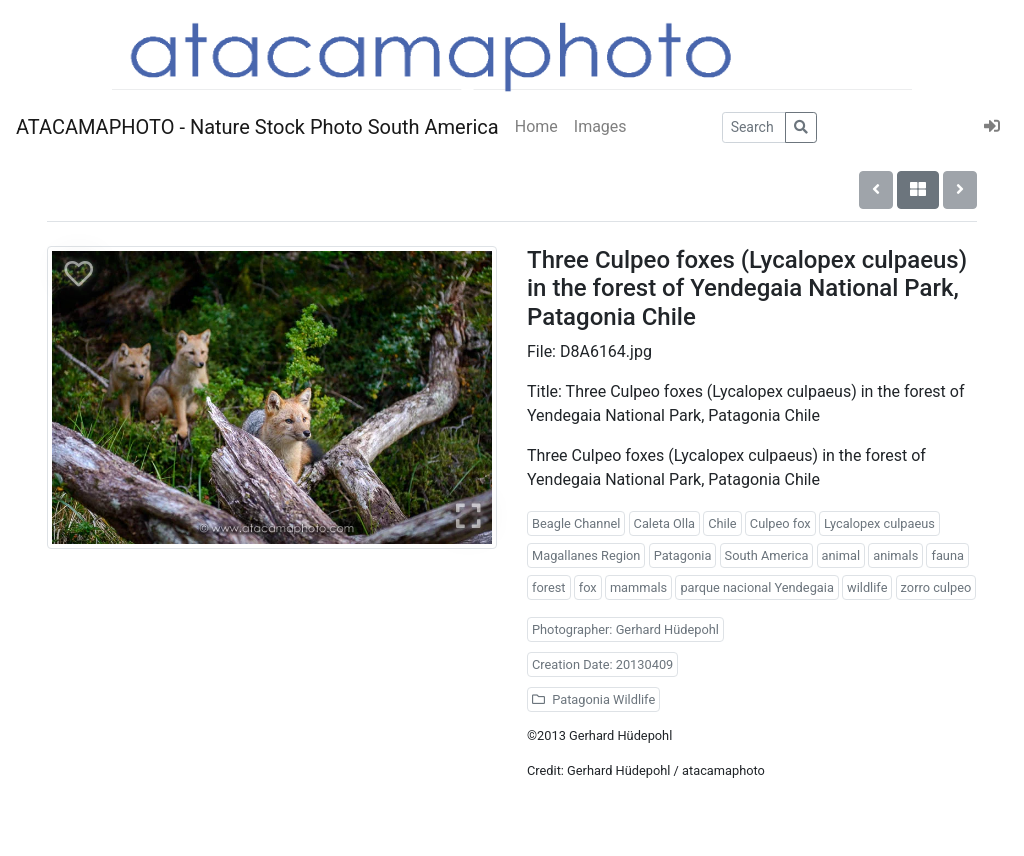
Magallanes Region (586, 555)
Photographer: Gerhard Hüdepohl (625, 629)
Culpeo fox (780, 523)
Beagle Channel (576, 523)
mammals (638, 587)
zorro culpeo (936, 587)
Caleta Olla (665, 523)
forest (549, 587)
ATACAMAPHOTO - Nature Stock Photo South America (257, 127)
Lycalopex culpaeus (879, 523)
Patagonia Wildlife (593, 699)
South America (767, 555)
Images (600, 126)
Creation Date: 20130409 (602, 664)
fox (588, 587)
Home (536, 126)
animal (841, 555)
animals (895, 555)
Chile (722, 523)
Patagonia (683, 555)
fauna (947, 555)
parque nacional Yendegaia (756, 587)
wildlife (867, 587)
